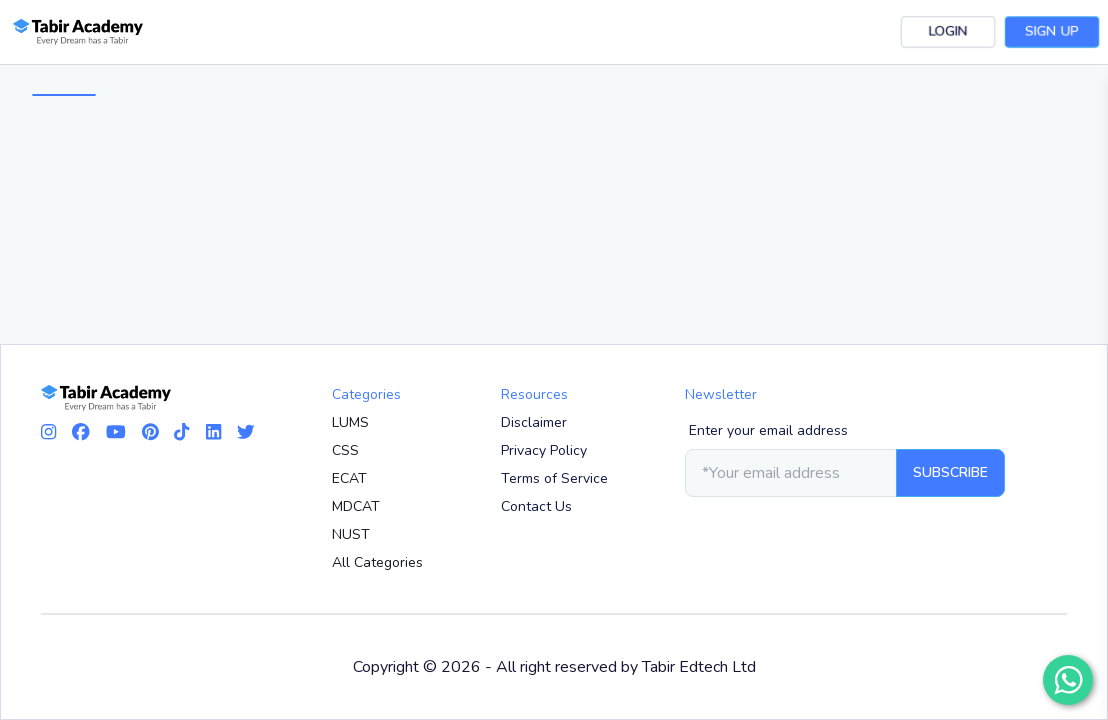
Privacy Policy (544, 450)
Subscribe (950, 472)
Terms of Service (554, 478)
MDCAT (356, 506)
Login (948, 31)
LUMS (350, 422)
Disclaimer (534, 422)
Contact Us (536, 506)
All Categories (377, 562)
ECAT (349, 478)
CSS (345, 450)
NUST (351, 534)
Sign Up (1052, 31)
